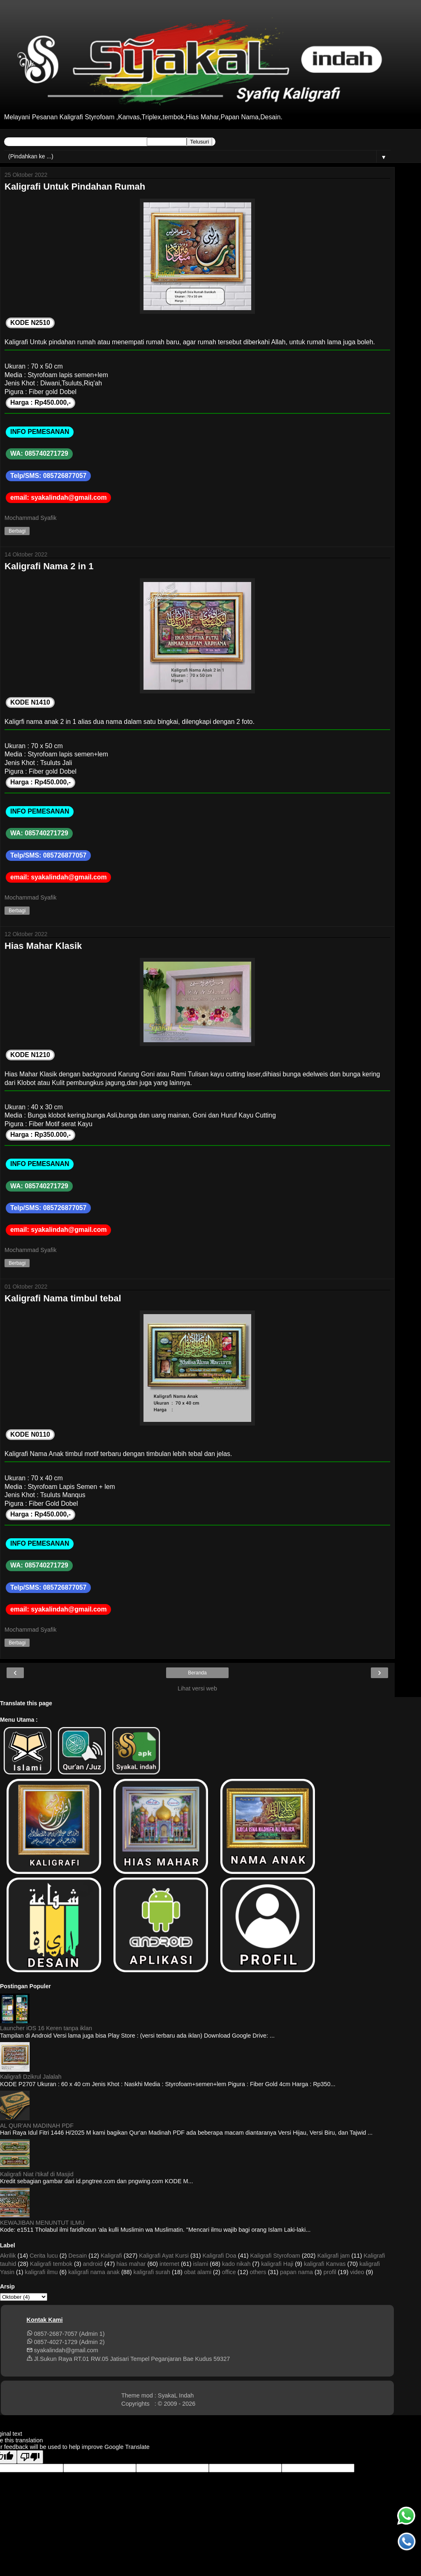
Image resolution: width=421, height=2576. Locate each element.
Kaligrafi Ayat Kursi (164, 2255)
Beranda (197, 1673)
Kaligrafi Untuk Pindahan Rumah (75, 186)
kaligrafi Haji (277, 2264)
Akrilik (8, 2255)
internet (169, 2264)
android (93, 2264)
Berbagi (17, 531)
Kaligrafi (111, 2255)
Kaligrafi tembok (51, 2264)
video (357, 2272)
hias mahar (131, 2264)
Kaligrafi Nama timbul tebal (63, 1298)
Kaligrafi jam (333, 2255)
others (258, 2272)
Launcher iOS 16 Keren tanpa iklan (46, 2028)
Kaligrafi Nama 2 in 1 (49, 566)
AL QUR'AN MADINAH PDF (37, 2125)
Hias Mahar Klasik (43, 946)
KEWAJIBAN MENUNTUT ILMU (42, 2222)
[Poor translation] (30, 2457)
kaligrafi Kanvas (325, 2264)
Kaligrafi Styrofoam (275, 2255)
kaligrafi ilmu (41, 2272)
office (229, 2272)
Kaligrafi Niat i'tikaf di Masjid (37, 2174)
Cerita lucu (44, 2255)
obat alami (197, 2272)
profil (330, 2272)
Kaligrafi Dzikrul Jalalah (31, 2076)
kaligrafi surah (152, 2272)
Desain (77, 2255)
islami (200, 2264)
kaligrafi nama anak (94, 2272)
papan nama (296, 2272)
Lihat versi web (197, 1688)
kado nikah (236, 2264)
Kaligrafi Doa (219, 2255)
